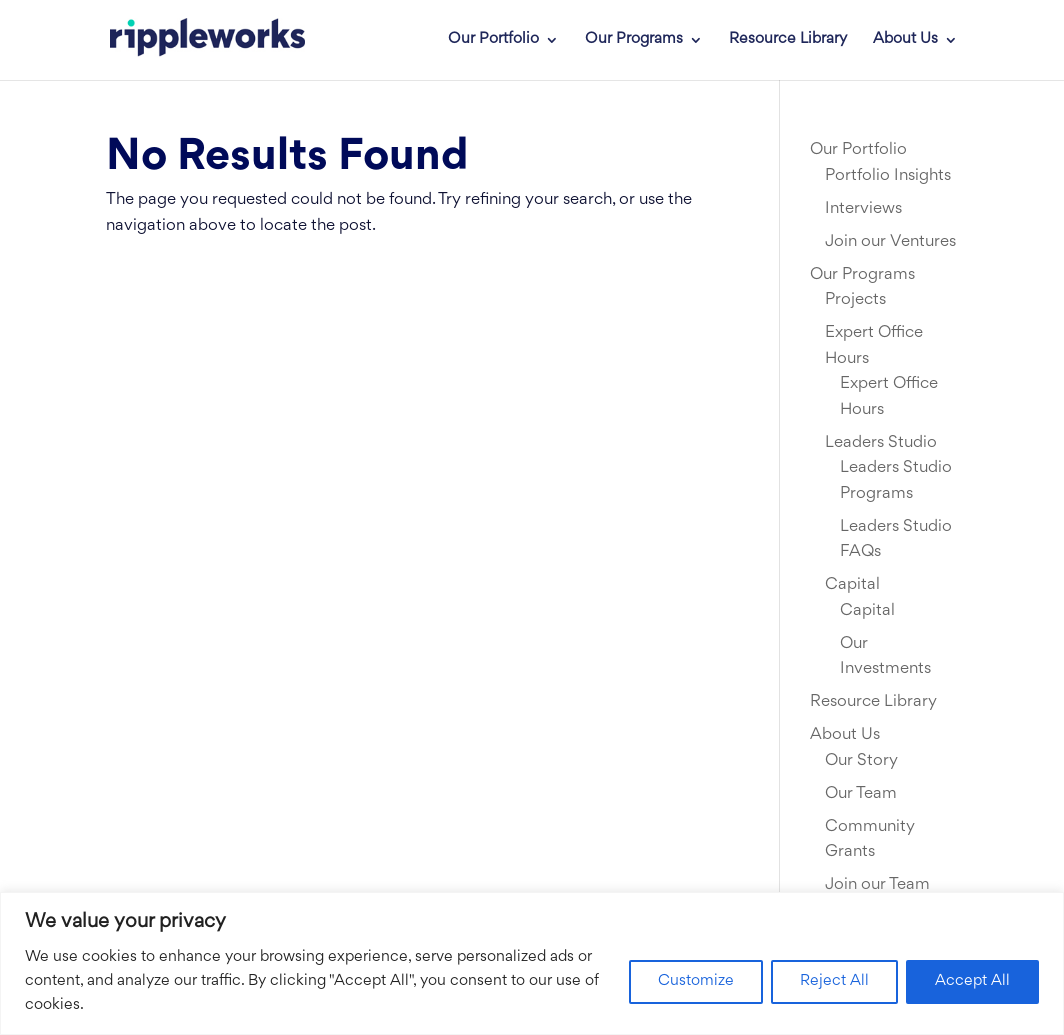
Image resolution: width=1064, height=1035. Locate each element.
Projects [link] (855, 300)
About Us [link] (905, 40)
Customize (696, 981)
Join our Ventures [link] (890, 242)
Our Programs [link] (634, 40)
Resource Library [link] (788, 40)
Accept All (972, 981)
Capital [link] (852, 585)
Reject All (834, 981)
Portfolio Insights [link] (888, 176)
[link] (193, 40)
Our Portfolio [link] (493, 40)
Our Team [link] (861, 794)
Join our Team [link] (877, 885)
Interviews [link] (863, 209)
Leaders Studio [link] (881, 443)
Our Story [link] (861, 761)
